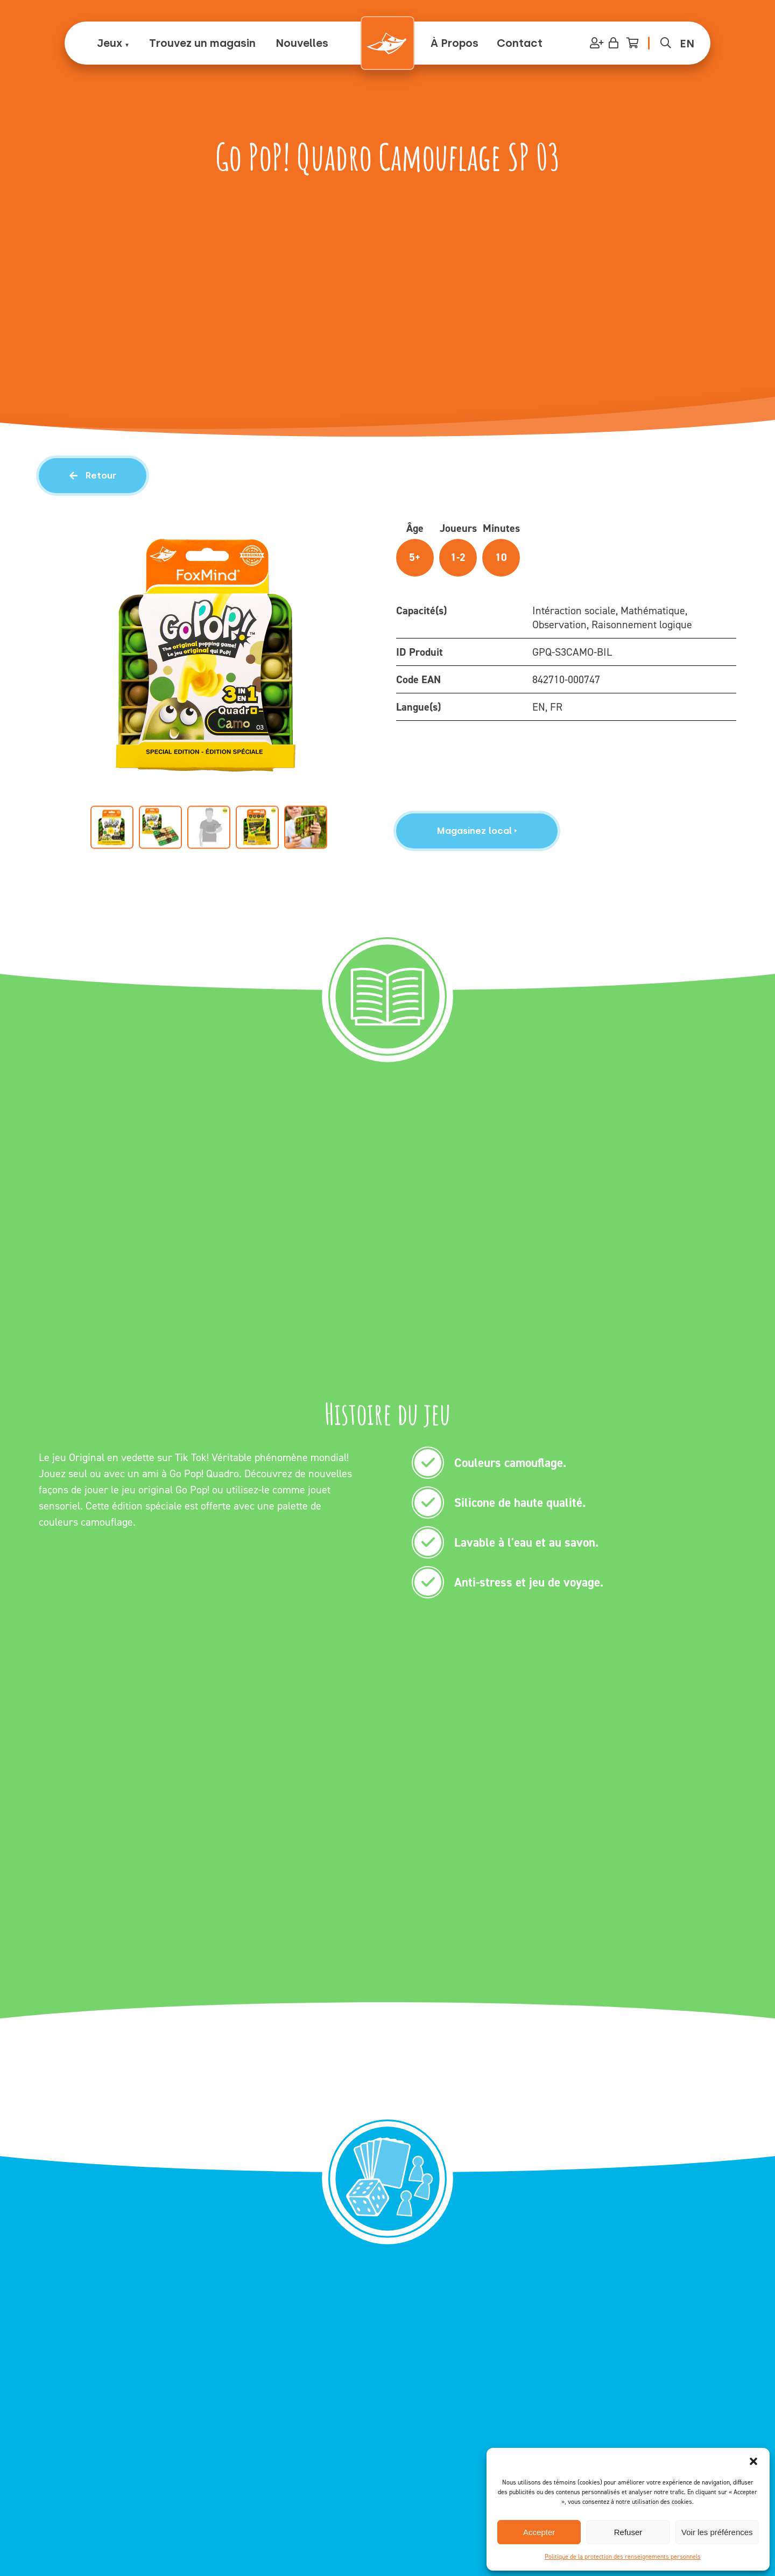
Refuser (628, 2532)
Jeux (109, 43)
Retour (92, 475)
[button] (753, 2461)
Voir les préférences (717, 2532)
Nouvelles (302, 43)
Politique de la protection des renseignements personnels (623, 2556)
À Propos (454, 43)
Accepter (539, 2532)
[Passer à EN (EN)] (687, 43)
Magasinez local (477, 830)
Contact (519, 43)
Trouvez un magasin (202, 43)
